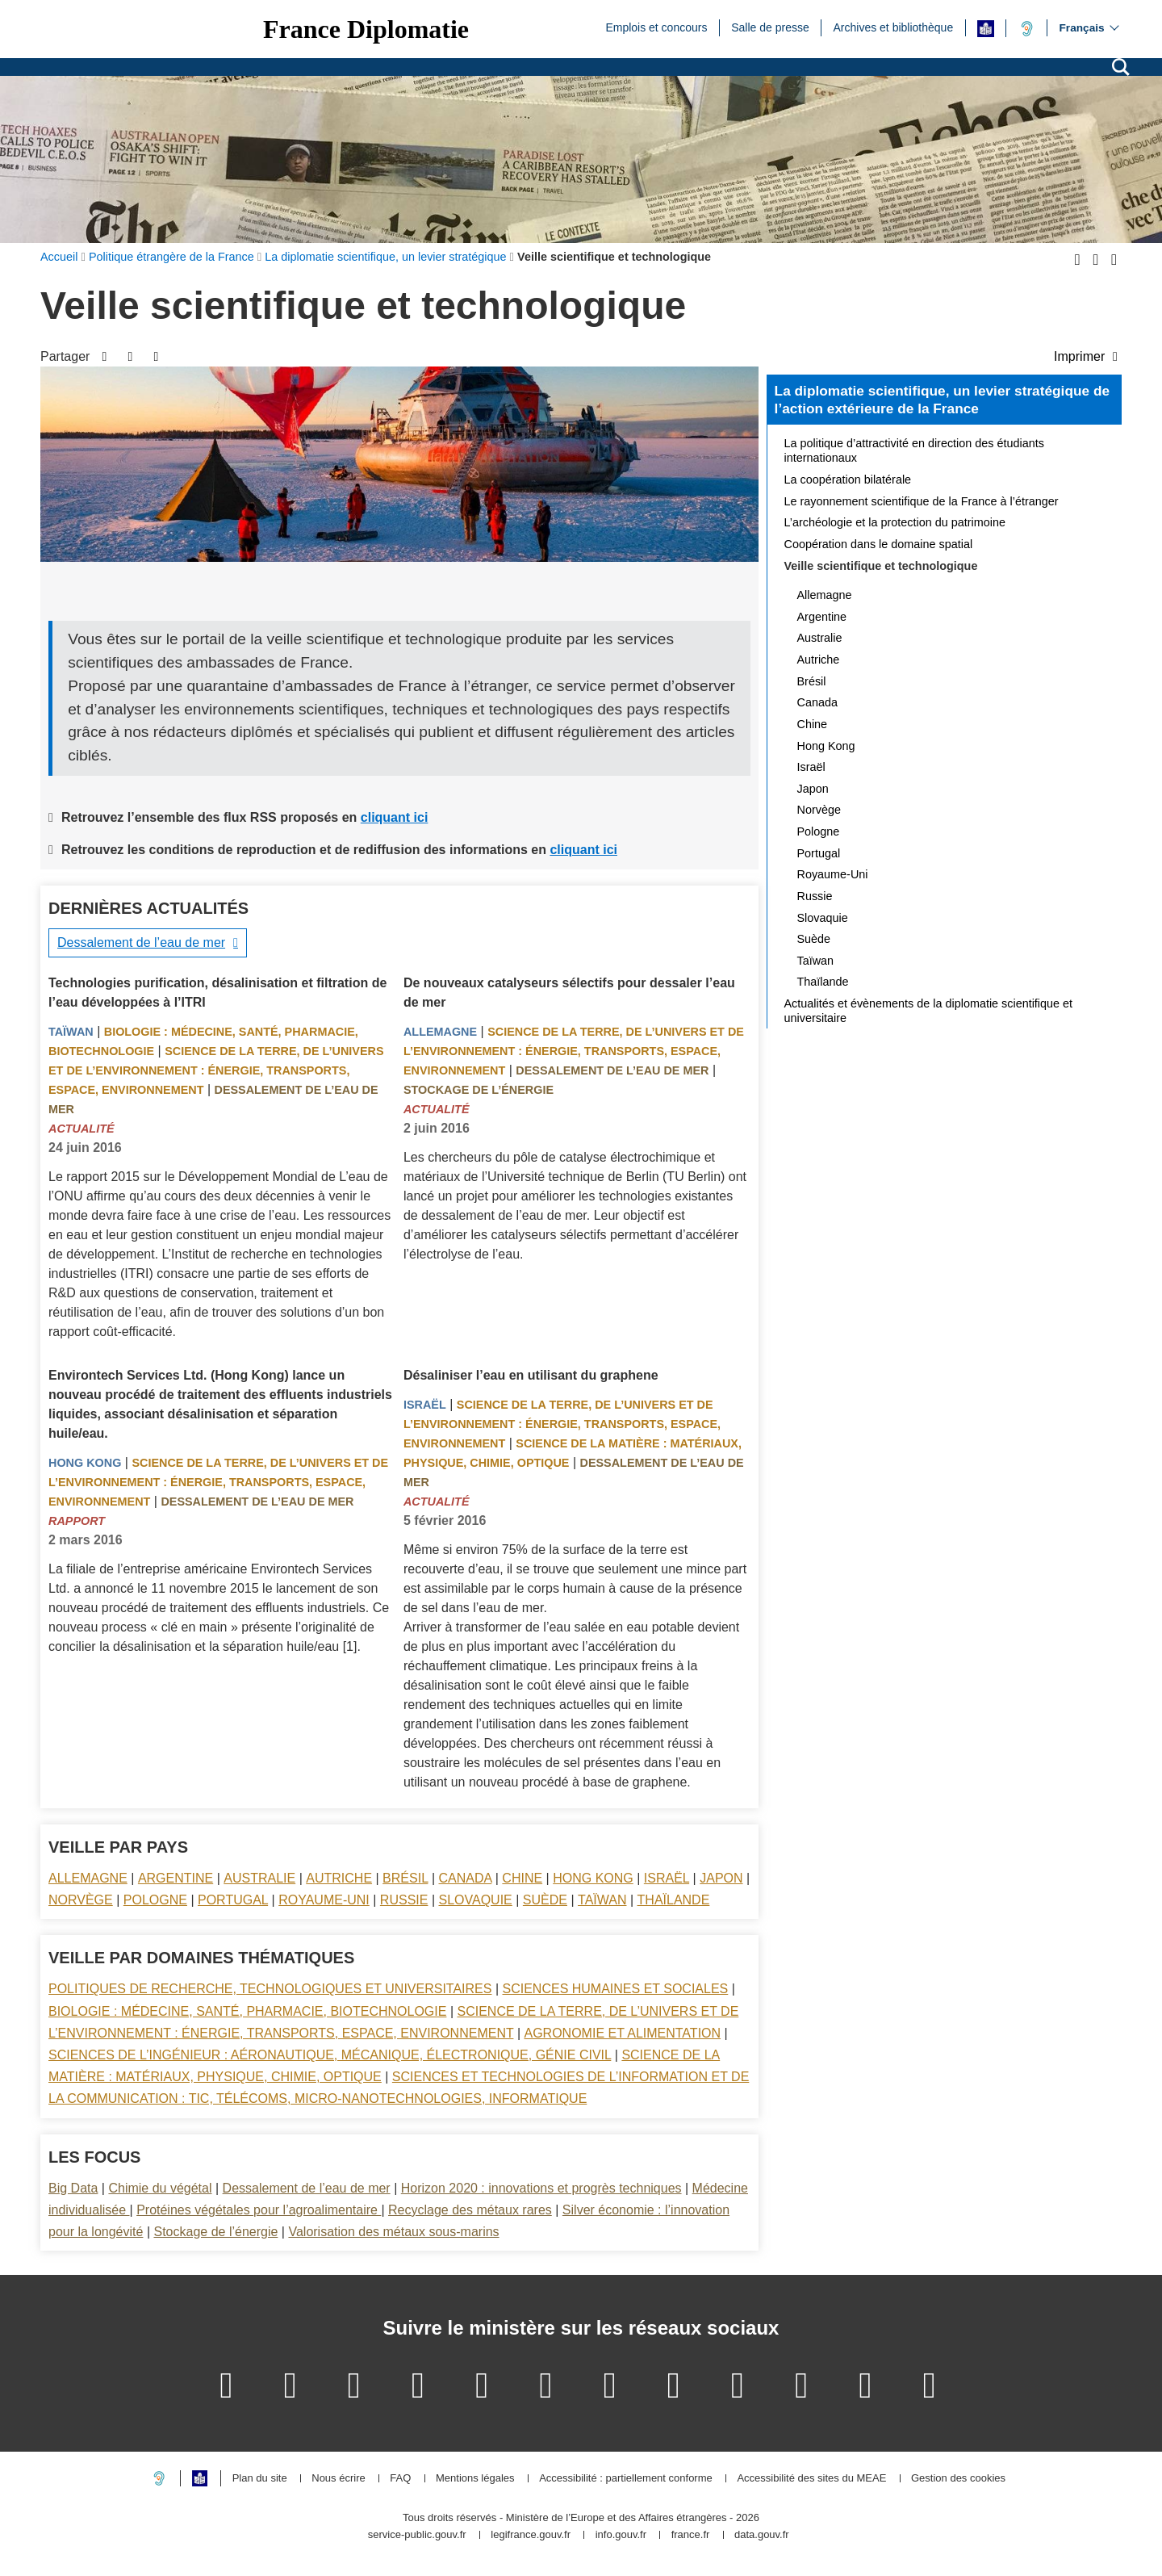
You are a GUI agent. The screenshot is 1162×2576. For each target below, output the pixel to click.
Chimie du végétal (159, 2188)
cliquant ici (394, 817)
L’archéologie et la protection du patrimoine (894, 522)
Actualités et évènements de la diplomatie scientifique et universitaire (928, 1010)
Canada (465, 1878)
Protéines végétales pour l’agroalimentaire (258, 2210)
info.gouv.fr (621, 2535)
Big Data (73, 2188)
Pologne (155, 1900)
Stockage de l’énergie (478, 1089)
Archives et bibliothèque (894, 26)
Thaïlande (673, 1900)
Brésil (405, 1878)
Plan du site (259, 2478)
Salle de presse (770, 26)
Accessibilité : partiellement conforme (626, 2478)
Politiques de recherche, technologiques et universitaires (269, 1989)
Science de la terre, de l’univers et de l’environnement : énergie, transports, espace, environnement (216, 1070)
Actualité (81, 1128)
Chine (522, 1878)
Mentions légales (475, 2478)
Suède (545, 1900)
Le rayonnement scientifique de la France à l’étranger (921, 501)
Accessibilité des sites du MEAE (811, 2478)
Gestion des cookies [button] (958, 2478)
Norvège (80, 1900)
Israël (424, 1404)
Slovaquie (475, 1900)
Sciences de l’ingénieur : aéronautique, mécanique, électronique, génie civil (329, 2055)
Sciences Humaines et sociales (616, 1989)
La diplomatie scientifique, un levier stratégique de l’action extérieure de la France (942, 400)
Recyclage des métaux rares (470, 2210)
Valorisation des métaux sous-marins (393, 2232)
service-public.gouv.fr (417, 2535)
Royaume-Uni (324, 1900)
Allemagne (440, 1031)
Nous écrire (338, 2478)
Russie (404, 1900)
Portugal (233, 1900)
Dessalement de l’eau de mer (141, 942)
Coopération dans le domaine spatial (878, 544)
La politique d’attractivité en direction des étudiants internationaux (914, 450)
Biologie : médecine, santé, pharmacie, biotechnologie (247, 2011)
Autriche (339, 1878)
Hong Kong (84, 1462)
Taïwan (71, 1031)
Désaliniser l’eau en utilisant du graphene (530, 1375)
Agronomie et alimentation (622, 2033)
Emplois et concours (656, 26)
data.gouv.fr (761, 2535)
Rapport (76, 1520)
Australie (259, 1878)
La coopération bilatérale (848, 479)
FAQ (400, 2478)
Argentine (175, 1878)
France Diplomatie (366, 29)
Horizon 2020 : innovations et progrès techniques (541, 2188)
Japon (721, 1878)
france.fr (690, 2535)
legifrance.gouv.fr (531, 2535)
